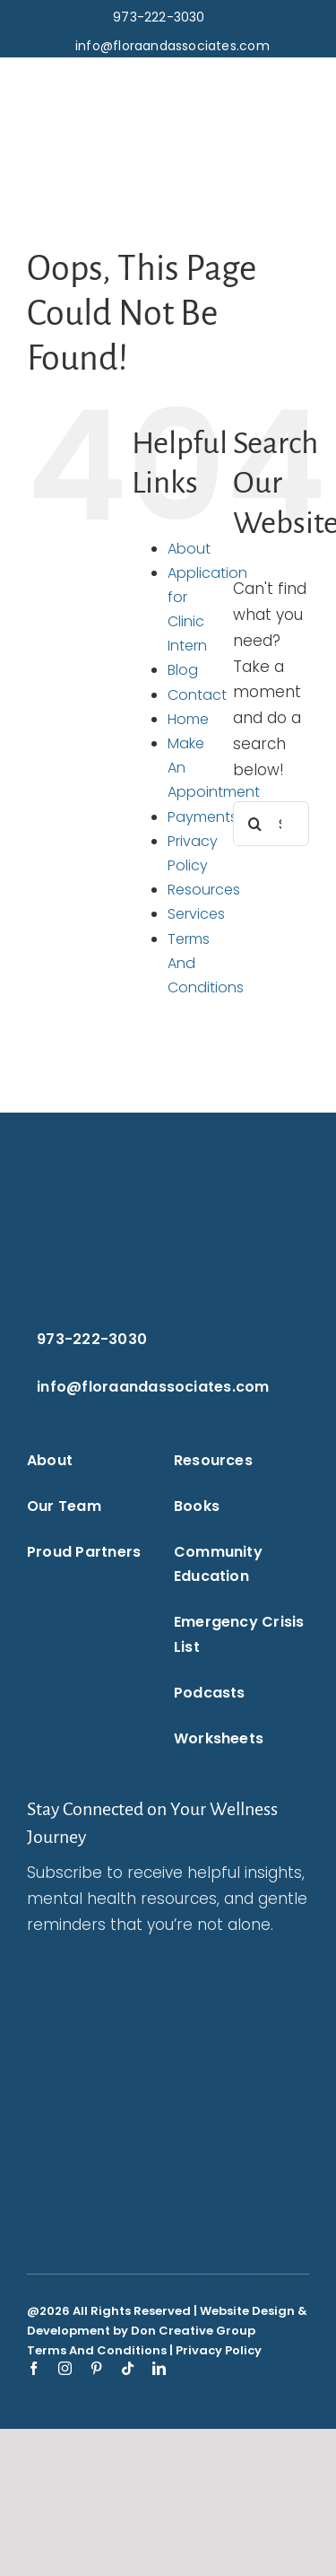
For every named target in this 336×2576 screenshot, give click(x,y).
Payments (202, 817)
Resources (204, 889)
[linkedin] (159, 2368)
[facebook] (33, 2368)
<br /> (168, 2082)
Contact (197, 695)
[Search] (255, 823)
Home (188, 719)
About (189, 548)
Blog (183, 669)
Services (196, 914)
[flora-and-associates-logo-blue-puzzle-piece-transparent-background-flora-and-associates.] (85, 82)
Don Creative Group (193, 2330)
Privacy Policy (219, 2350)
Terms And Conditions (97, 2350)
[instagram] (65, 2368)
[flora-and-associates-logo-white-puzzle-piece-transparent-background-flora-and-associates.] (126, 1173)
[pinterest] (96, 2368)
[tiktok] (127, 2368)
